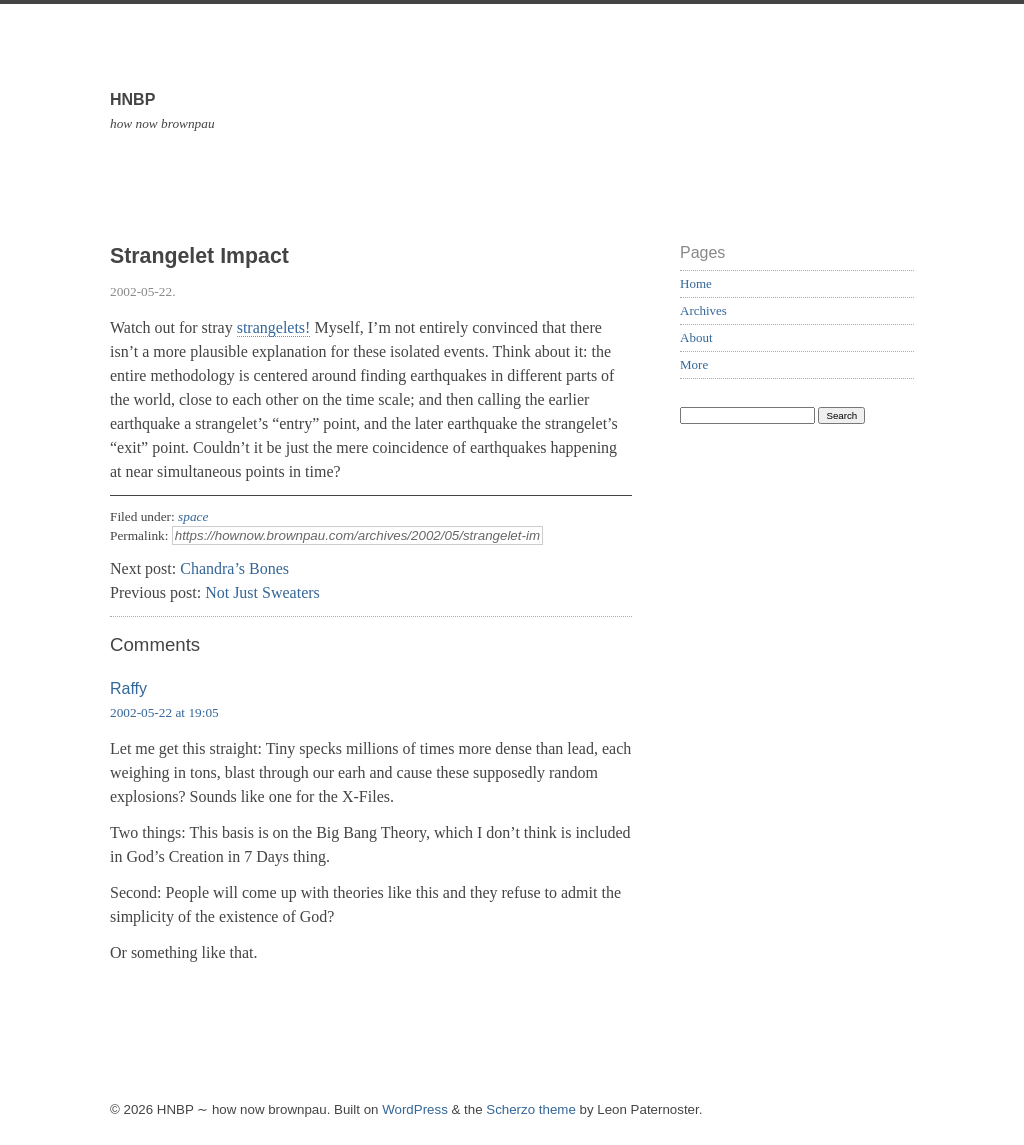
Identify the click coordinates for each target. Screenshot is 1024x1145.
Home (696, 283)
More (694, 364)
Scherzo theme (531, 1109)
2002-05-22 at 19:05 (164, 712)
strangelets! (274, 327)
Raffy (128, 688)
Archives (703, 310)
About (696, 337)
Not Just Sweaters (262, 592)
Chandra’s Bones (234, 568)
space (193, 516)
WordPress (415, 1109)
